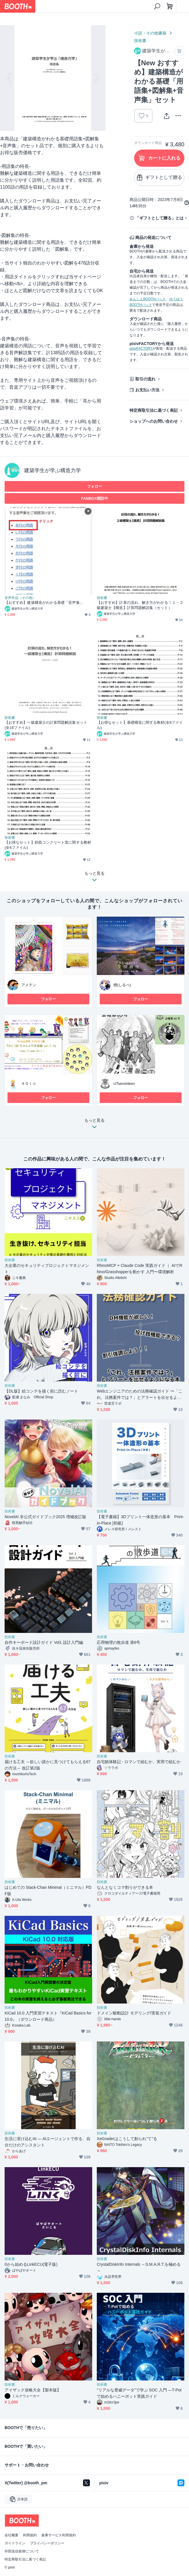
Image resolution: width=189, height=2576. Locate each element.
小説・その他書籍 (150, 33)
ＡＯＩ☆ (28, 1083)
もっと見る (94, 1125)
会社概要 (11, 2535)
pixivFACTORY (141, 348)
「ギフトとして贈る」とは (159, 218)
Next (96, 78)
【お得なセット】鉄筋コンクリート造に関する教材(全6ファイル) (48, 845)
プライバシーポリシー (47, 2543)
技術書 (140, 40)
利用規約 (30, 2535)
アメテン (28, 985)
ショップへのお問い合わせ (154, 421)
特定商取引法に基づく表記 (154, 410)
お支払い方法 (147, 390)
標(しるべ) (122, 985)
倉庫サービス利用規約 (58, 2535)
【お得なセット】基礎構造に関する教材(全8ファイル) (140, 725)
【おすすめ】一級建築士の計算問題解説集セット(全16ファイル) (46, 725)
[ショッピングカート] (169, 6)
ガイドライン (15, 2543)
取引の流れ (145, 379)
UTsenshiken (124, 1083)
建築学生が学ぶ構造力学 (52, 470)
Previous (9, 78)
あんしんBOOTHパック (148, 299)
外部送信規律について (22, 2551)
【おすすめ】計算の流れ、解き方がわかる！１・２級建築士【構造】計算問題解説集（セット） (140, 605)
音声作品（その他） (20, 598)
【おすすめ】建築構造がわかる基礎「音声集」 (44, 602)
